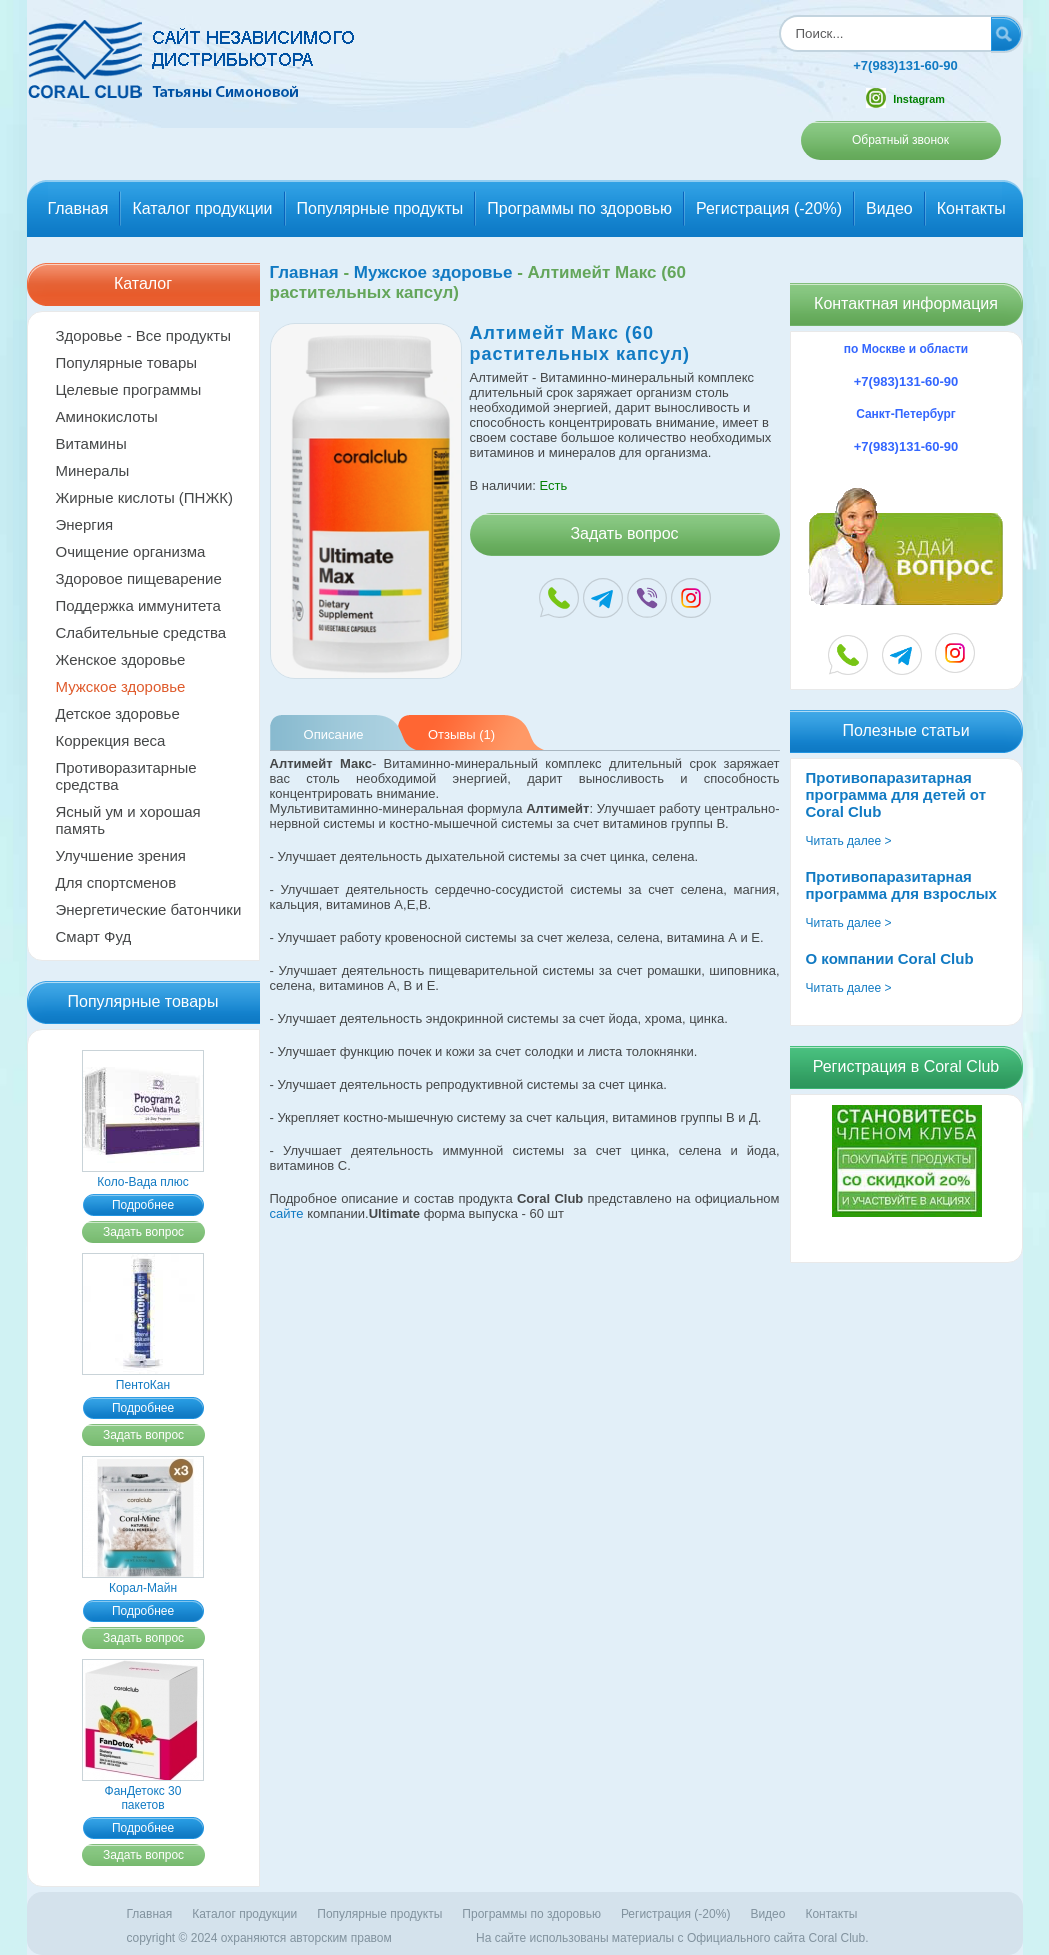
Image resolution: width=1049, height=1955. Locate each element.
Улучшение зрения (121, 855)
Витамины (91, 443)
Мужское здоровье (121, 686)
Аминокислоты (107, 416)
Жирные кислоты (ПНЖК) (145, 497)
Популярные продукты (380, 208)
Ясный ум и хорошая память (128, 820)
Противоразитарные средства (126, 776)
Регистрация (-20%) (769, 208)
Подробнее (143, 1205)
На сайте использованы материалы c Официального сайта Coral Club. (672, 1938)
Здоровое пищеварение (139, 578)
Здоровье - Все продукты (143, 335)
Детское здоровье (118, 713)
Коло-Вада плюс (143, 1175)
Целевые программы (129, 389)
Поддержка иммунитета (138, 605)
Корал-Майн (143, 1581)
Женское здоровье (121, 659)
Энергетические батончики (149, 909)
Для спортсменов (116, 882)
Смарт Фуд (94, 936)
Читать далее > (849, 841)
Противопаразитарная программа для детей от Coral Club (896, 794)
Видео (889, 208)
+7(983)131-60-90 (905, 65)
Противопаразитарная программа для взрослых (901, 885)
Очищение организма (131, 551)
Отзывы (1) (461, 734)
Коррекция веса (111, 740)
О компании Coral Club (890, 958)
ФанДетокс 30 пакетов (143, 1791)
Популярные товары (127, 362)
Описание (334, 734)
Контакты (971, 208)
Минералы (93, 470)
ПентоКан (143, 1378)
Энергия (85, 524)
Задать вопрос (143, 1232)
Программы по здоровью (579, 208)
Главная (78, 208)
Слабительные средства (141, 632)
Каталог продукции (202, 208)
